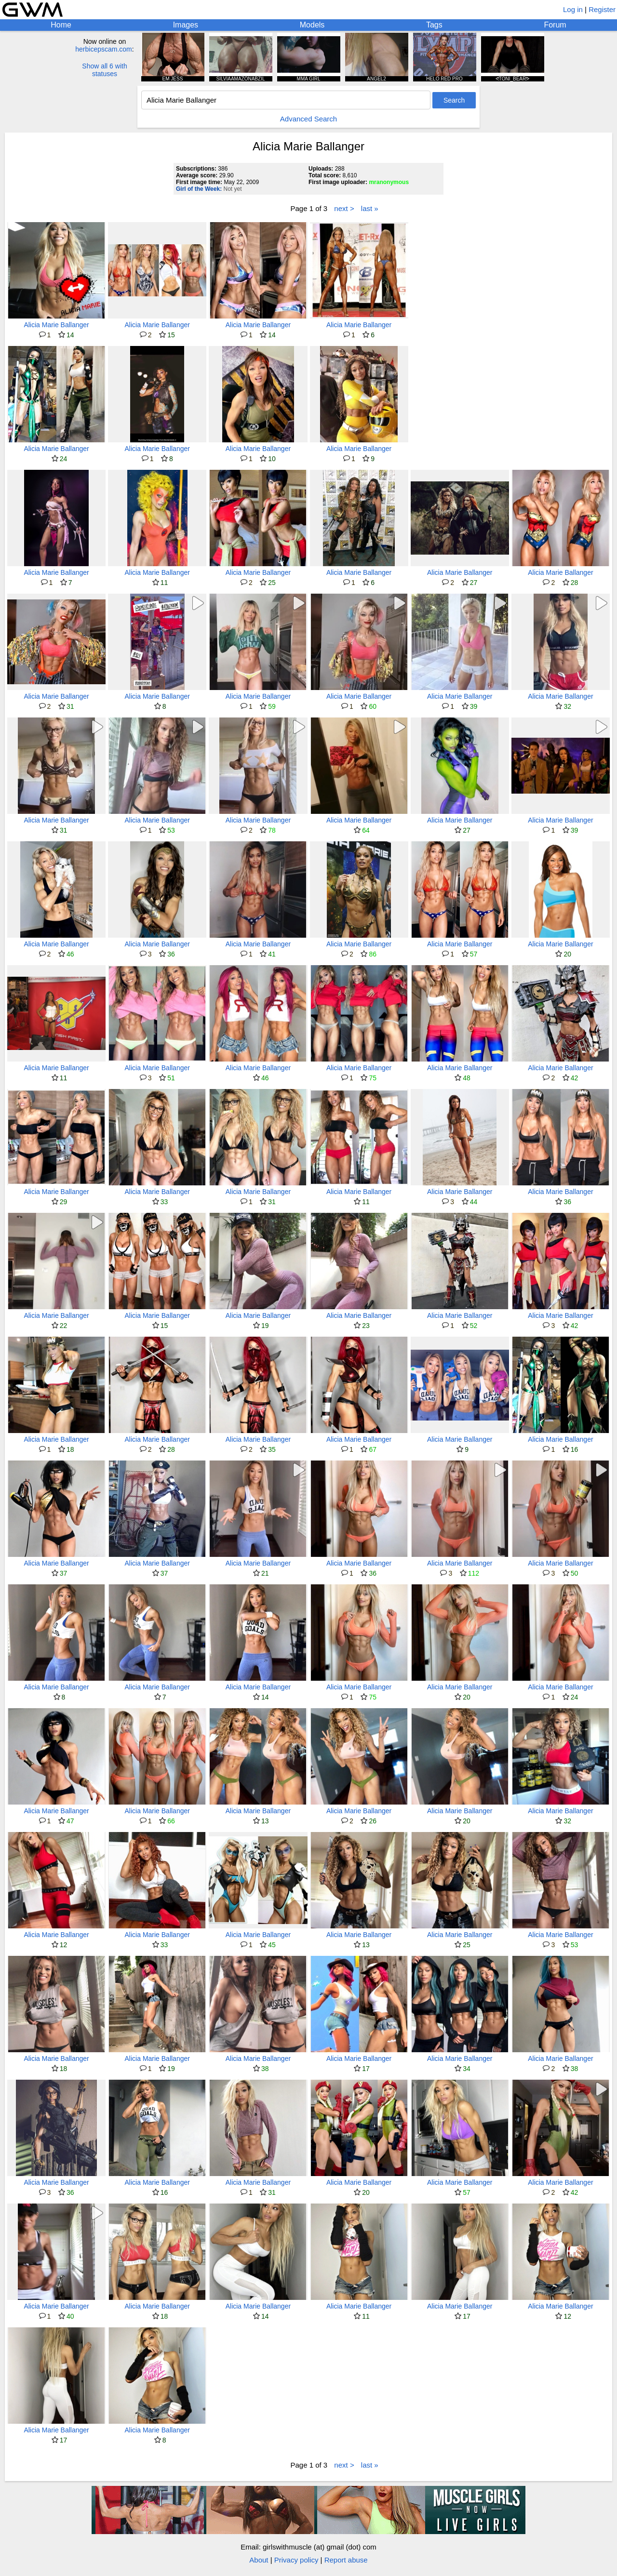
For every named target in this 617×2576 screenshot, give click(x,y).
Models (312, 25)
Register (602, 9)
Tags (434, 25)
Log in (573, 9)
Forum (555, 25)
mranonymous (389, 182)
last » (369, 208)
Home (61, 25)
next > (344, 208)
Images (185, 25)
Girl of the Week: (199, 189)
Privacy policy (296, 2560)
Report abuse (346, 2560)
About (258, 2560)
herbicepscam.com (103, 49)
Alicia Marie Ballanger (56, 325)
